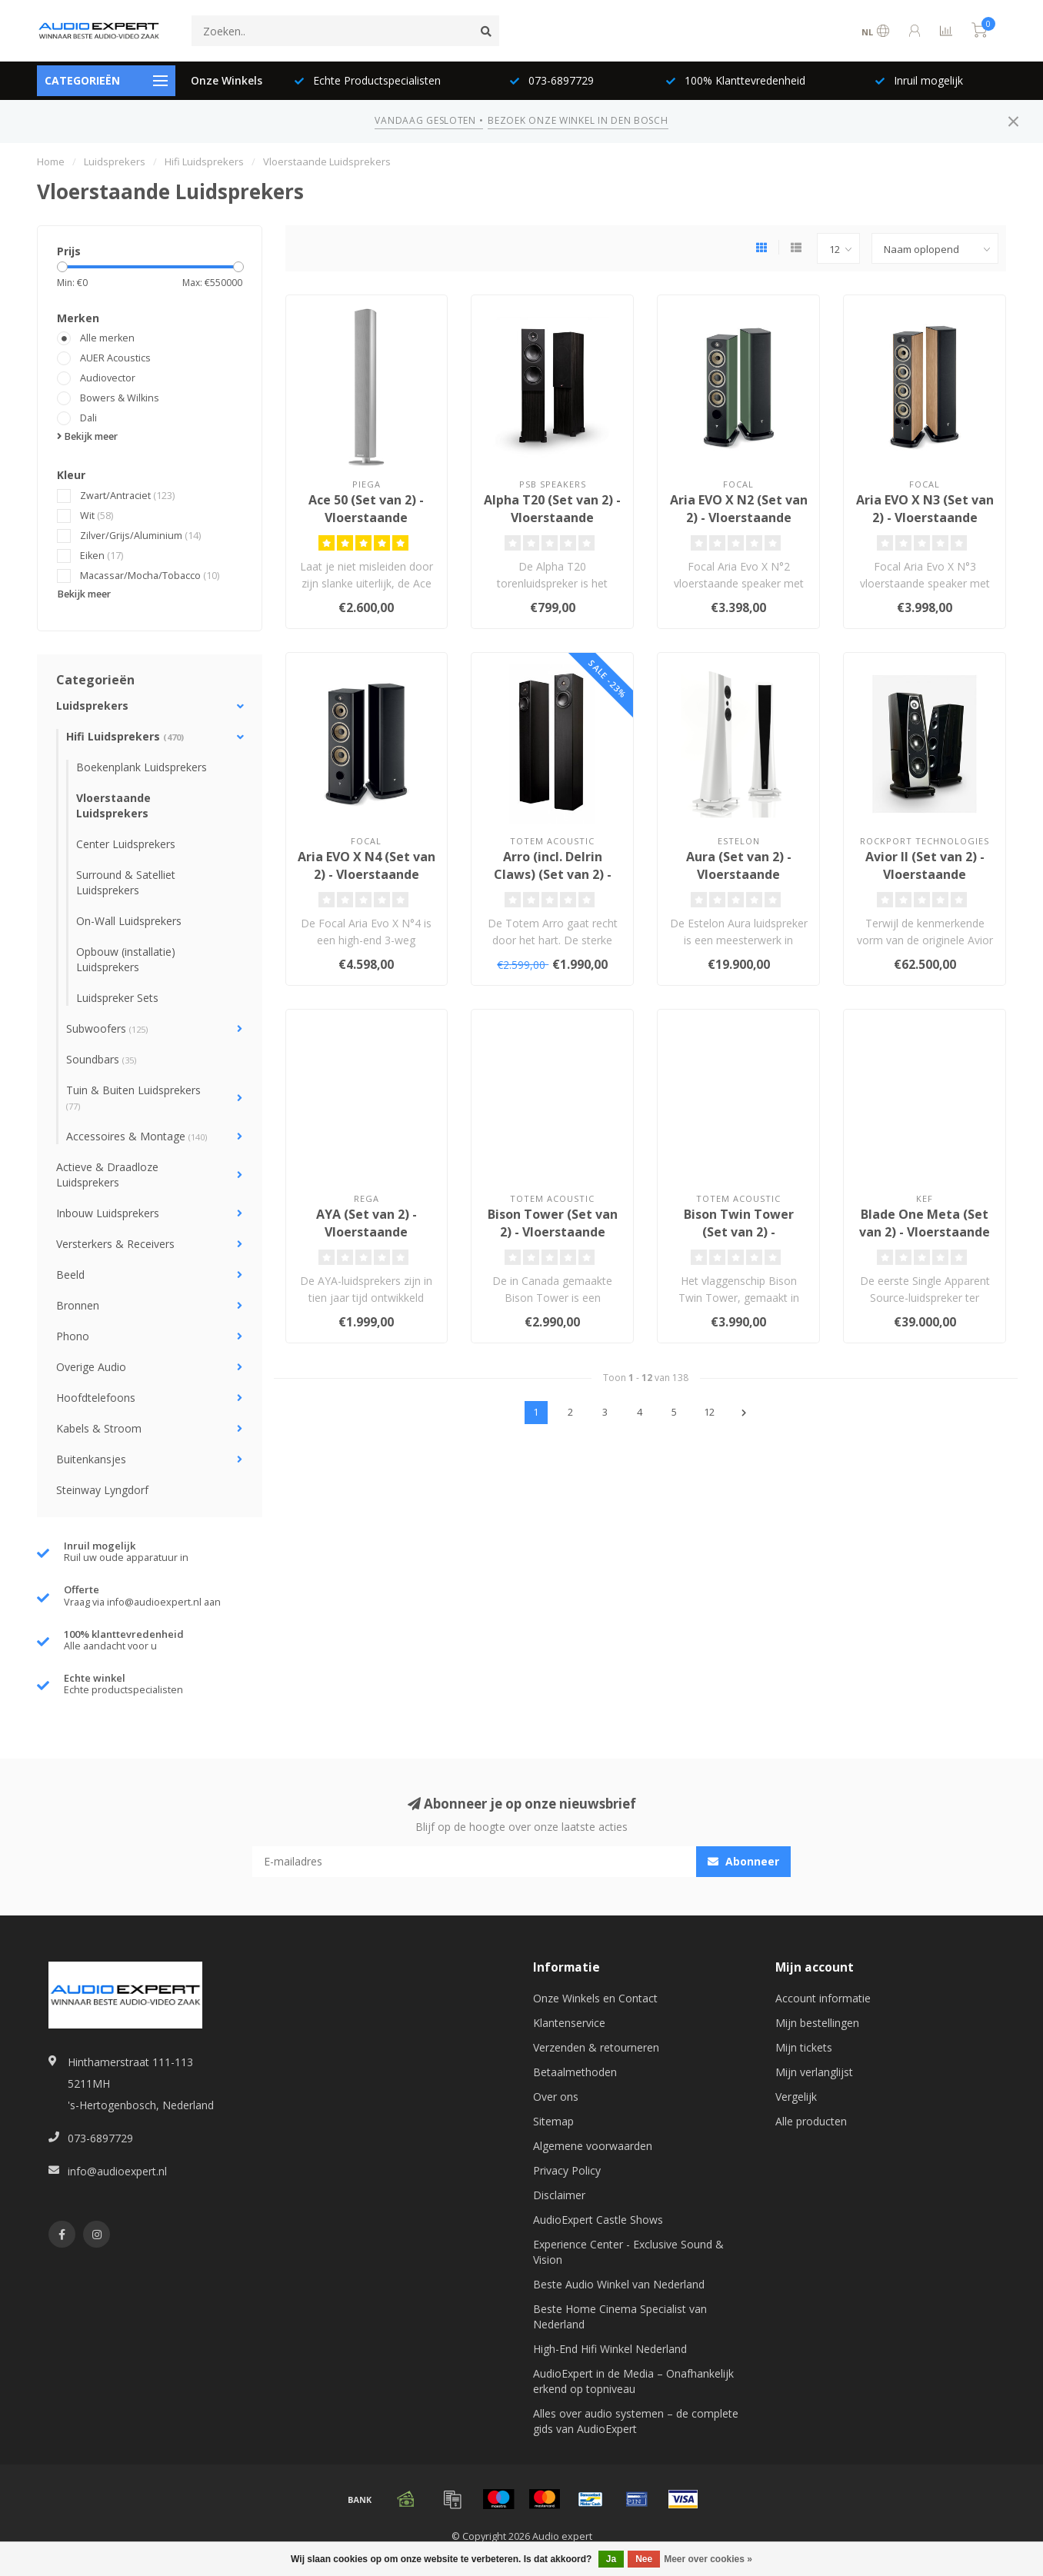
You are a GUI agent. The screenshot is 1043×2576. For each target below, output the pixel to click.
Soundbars (101, 1059)
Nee (643, 2559)
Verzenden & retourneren (596, 2047)
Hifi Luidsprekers (125, 736)
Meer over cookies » (708, 2559)
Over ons (555, 2096)
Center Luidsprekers (125, 844)
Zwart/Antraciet (127, 495)
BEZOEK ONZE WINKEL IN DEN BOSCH (578, 120)
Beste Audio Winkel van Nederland (619, 2284)
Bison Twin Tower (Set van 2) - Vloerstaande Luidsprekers (739, 1241)
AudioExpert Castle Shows (598, 2219)
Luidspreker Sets (117, 997)
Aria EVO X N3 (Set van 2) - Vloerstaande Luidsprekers (925, 517)
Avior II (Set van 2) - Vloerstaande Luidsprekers (925, 874)
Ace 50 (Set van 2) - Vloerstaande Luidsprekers (366, 517)
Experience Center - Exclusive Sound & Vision (628, 2252)
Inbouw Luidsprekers (107, 1213)
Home (51, 161)
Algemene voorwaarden (592, 2145)
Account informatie (823, 1998)
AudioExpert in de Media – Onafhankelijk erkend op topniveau (633, 2381)
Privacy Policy (567, 2170)
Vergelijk (796, 2096)
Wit (96, 515)
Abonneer (743, 1861)
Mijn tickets (803, 2047)
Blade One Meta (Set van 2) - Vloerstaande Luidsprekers (924, 1232)
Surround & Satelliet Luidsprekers (125, 882)
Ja (611, 2559)
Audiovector (107, 377)
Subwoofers (107, 1028)
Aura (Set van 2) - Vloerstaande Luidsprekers (738, 874)
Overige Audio (91, 1367)
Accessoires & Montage (136, 1136)
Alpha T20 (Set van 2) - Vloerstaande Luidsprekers (552, 517)
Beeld (70, 1274)
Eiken (101, 555)
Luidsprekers (92, 705)
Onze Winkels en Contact (595, 1998)
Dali (88, 417)
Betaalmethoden (575, 2072)
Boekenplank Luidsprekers (141, 767)
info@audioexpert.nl (117, 2171)
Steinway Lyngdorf (102, 1490)
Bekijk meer (87, 436)
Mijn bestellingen (817, 2022)
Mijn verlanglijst (814, 2072)
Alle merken (107, 337)
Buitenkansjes (91, 1459)
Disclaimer (559, 2195)
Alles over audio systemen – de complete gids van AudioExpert (635, 2421)
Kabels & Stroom (99, 1428)
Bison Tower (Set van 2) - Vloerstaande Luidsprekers (553, 1232)
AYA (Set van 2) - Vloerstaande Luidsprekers (366, 1232)
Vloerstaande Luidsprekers (113, 805)
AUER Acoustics (115, 357)
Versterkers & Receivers (115, 1243)
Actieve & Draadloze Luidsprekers (107, 1175)
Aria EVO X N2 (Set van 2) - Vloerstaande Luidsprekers (739, 517)
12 (709, 1412)
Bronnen (77, 1305)
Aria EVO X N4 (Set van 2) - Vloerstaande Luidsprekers (366, 874)
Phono (72, 1336)
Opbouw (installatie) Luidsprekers (125, 959)
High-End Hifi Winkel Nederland (610, 2348)
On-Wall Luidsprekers (129, 921)
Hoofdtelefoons (95, 1397)
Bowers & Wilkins (119, 397)
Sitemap (553, 2121)
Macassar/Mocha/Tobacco (149, 575)
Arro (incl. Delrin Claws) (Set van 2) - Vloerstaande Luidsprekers (552, 883)
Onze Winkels (226, 80)
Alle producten (811, 2121)
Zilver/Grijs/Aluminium (140, 535)
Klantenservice (569, 2022)
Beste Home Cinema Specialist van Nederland (620, 2316)
